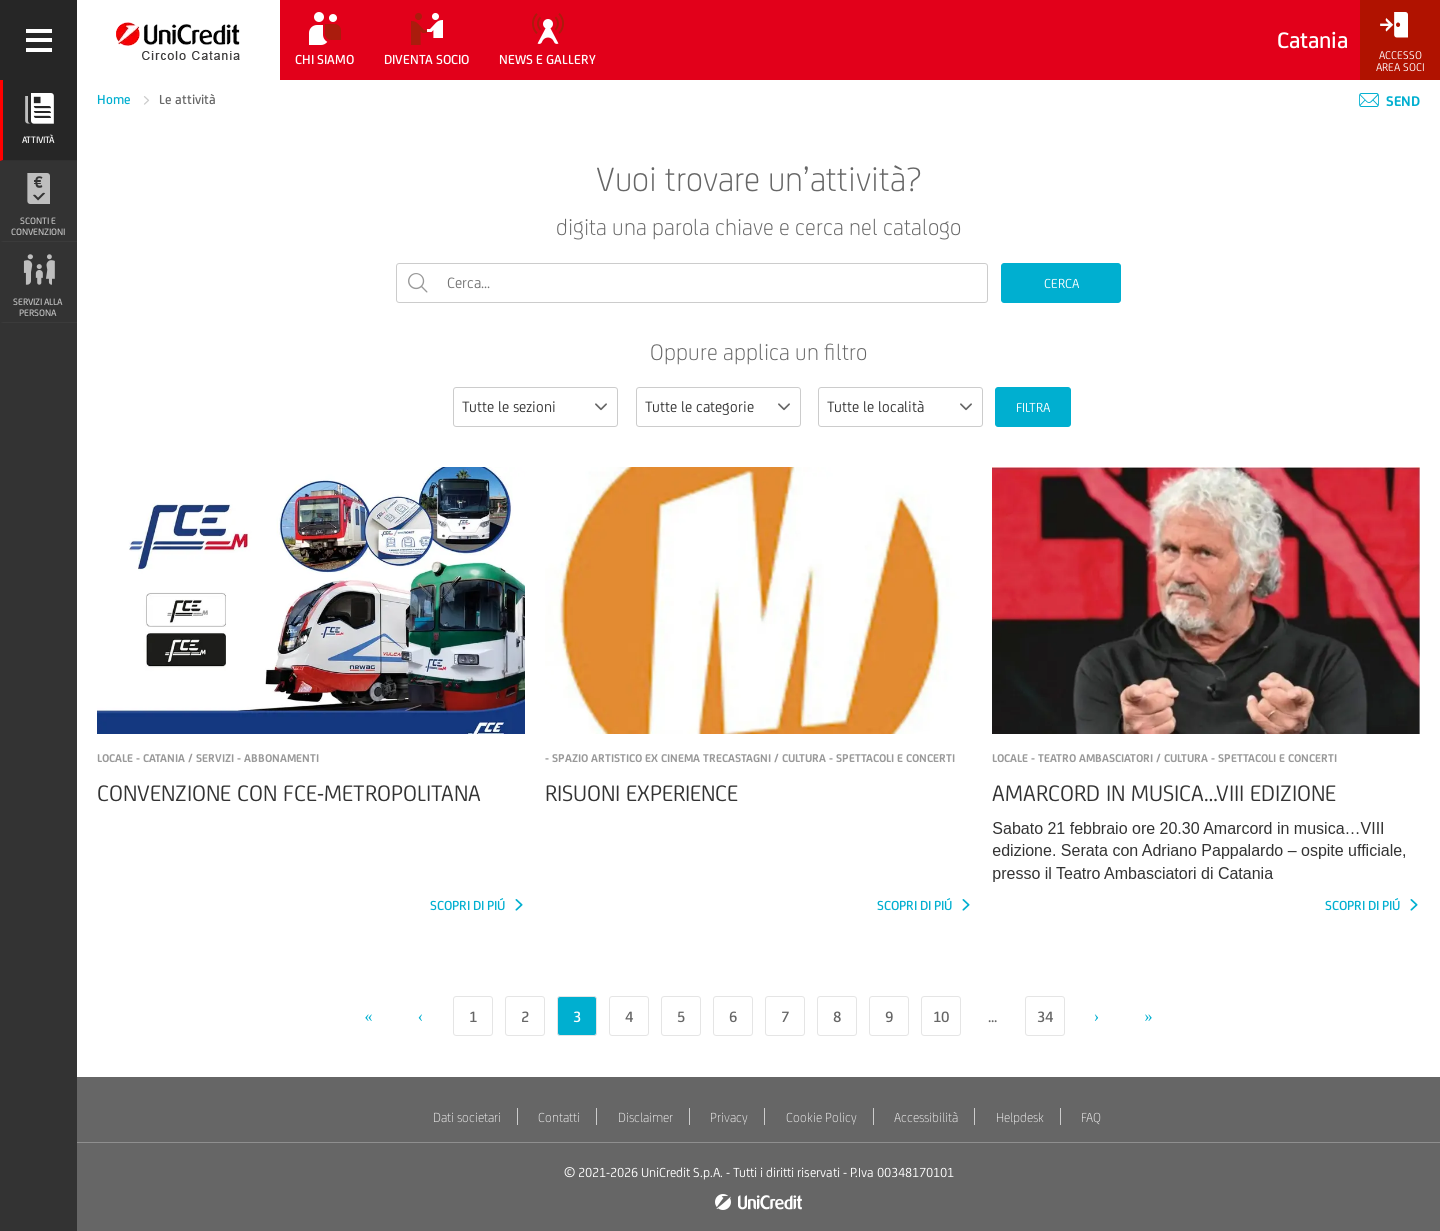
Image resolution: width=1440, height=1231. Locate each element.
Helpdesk (1020, 1117)
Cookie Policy (821, 1117)
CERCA (1061, 283)
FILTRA (1033, 407)
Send (1389, 101)
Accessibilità (926, 1117)
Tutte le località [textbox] (875, 406)
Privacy (729, 1117)
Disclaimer (645, 1117)
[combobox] (535, 407)
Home (115, 99)
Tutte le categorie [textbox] (699, 406)
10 (941, 1016)
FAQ (1091, 1117)
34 (1045, 1016)
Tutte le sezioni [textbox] (509, 406)
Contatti (559, 1117)
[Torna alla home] (178, 40)
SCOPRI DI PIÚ (469, 905)
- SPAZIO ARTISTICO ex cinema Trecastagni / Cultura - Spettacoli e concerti (750, 758)
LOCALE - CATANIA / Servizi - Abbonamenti (208, 758)
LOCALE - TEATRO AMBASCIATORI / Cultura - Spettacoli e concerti (1164, 758)
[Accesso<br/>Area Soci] (1400, 42)
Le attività (187, 99)
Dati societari (467, 1117)
